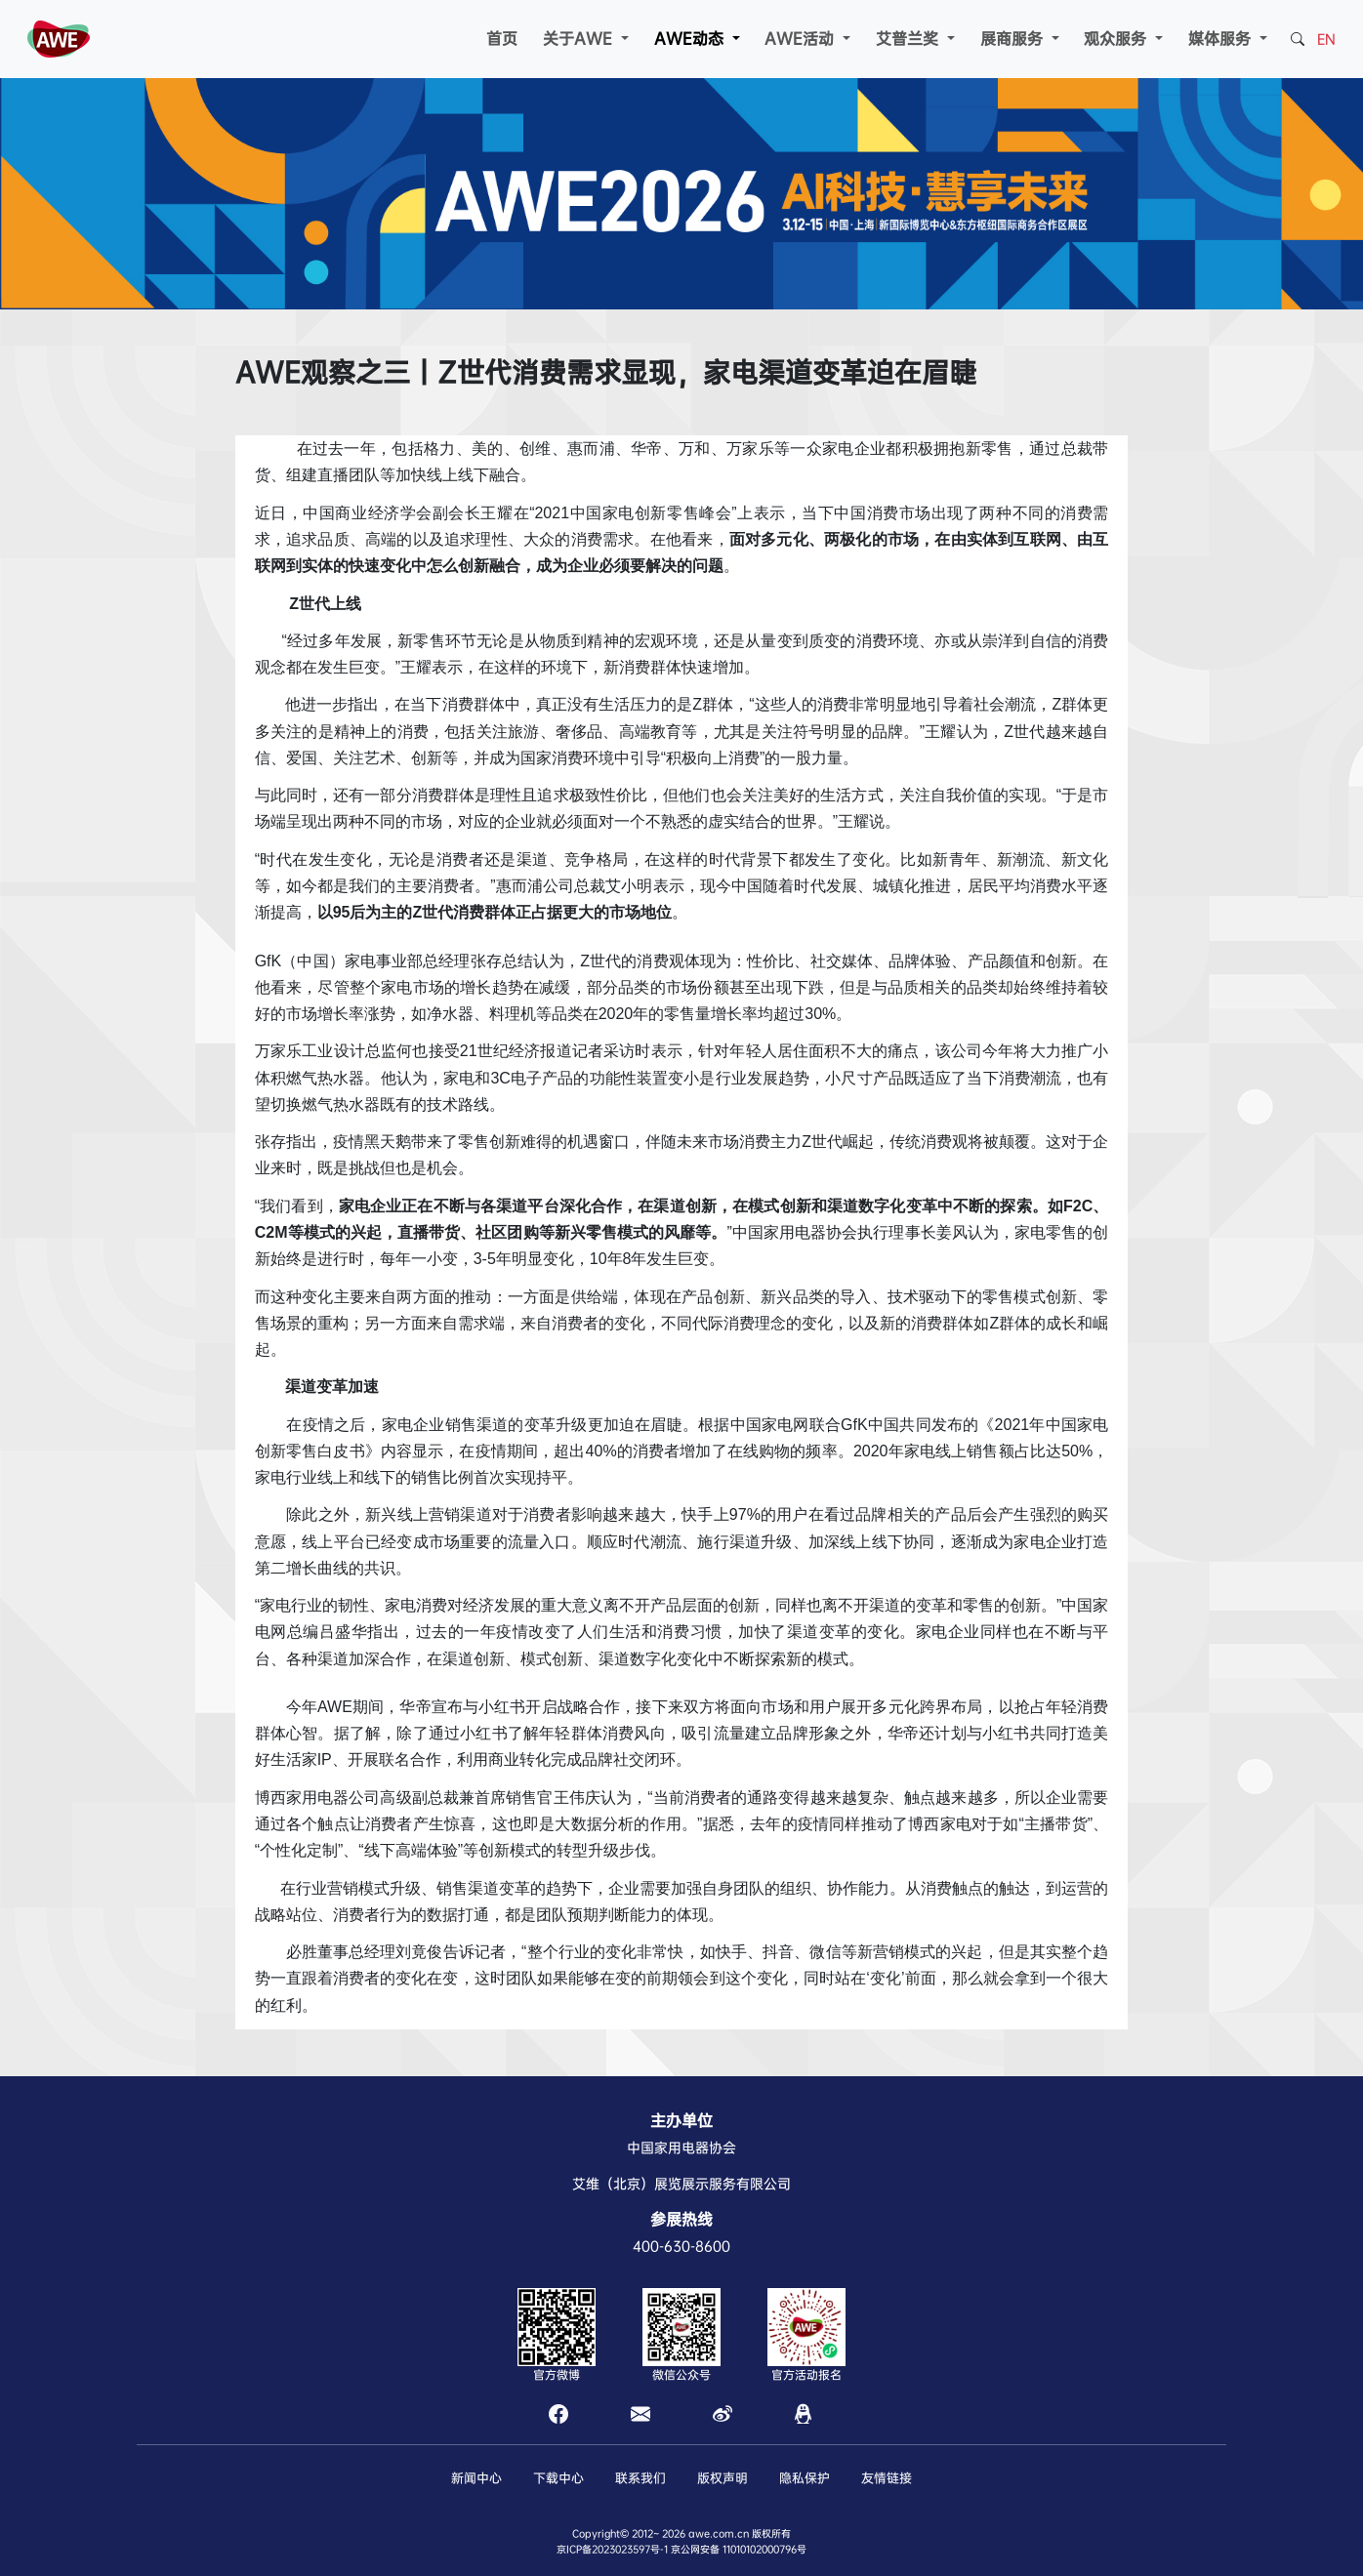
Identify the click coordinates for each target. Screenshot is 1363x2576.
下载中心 (558, 2478)
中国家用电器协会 (681, 2147)
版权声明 (722, 2478)
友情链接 (886, 2478)
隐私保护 (804, 2478)
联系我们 (640, 2478)
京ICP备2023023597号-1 (612, 2549)
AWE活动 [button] (801, 38)
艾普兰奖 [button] (909, 38)
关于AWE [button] (580, 38)
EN (1326, 39)
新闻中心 (476, 2478)
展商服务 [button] (1014, 38)
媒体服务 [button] (1222, 38)
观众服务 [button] (1117, 38)
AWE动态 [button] (691, 38)
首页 (501, 38)
